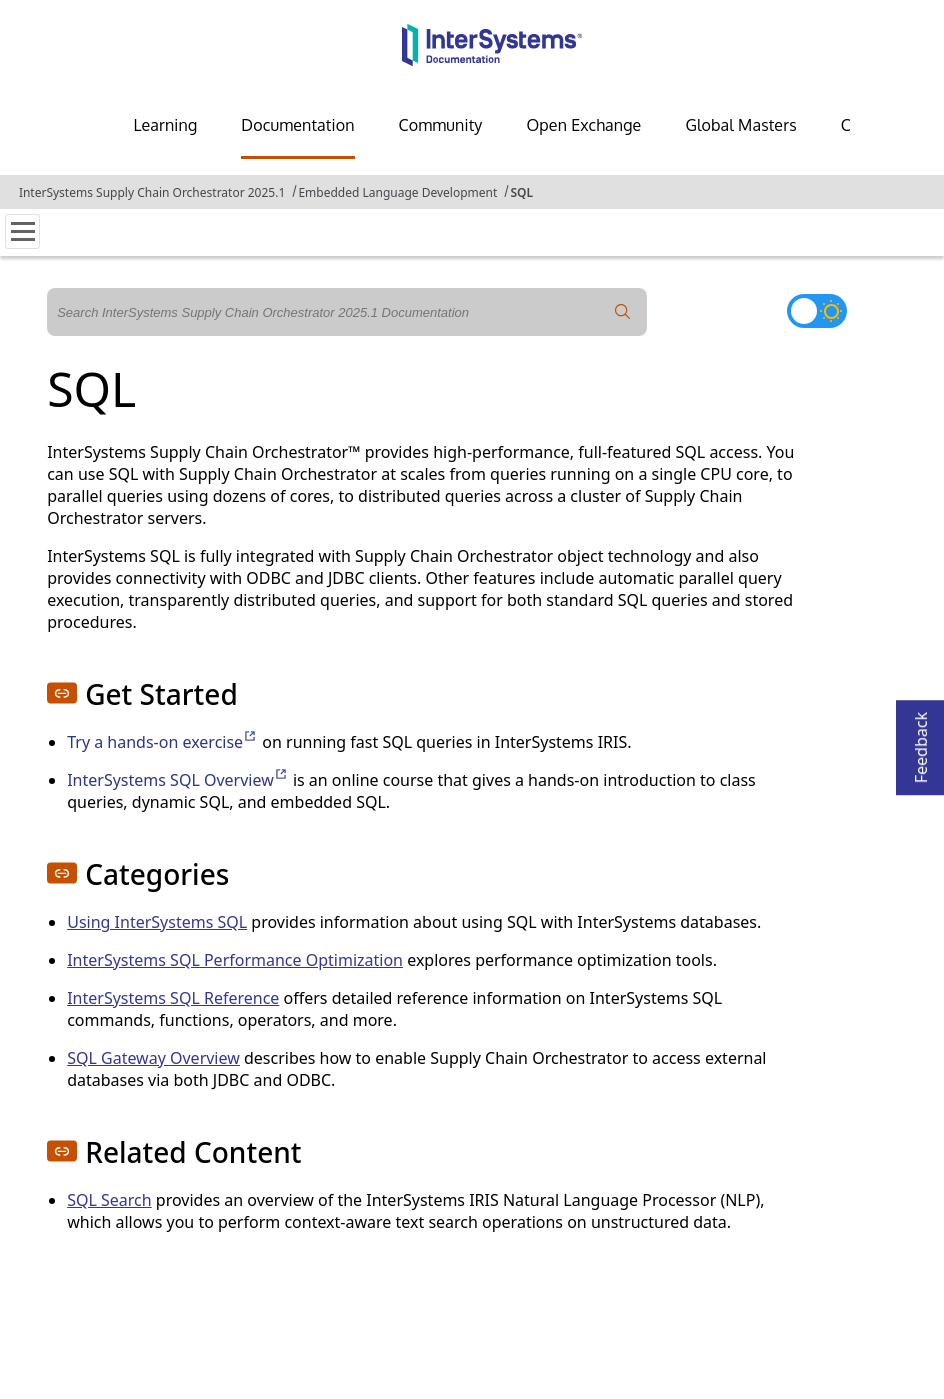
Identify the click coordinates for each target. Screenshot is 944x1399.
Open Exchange (583, 125)
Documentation (297, 125)
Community (441, 125)
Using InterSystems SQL (157, 922)
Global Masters (740, 125)
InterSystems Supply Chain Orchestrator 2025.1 (152, 192)
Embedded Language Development (397, 192)
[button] (62, 693)
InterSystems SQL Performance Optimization (235, 960)
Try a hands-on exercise (162, 742)
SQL (521, 192)
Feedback (921, 741)
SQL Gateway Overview (153, 1058)
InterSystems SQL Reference (173, 998)
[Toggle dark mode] (817, 311)
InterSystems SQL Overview (178, 780)
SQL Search (109, 1200)
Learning (165, 125)
